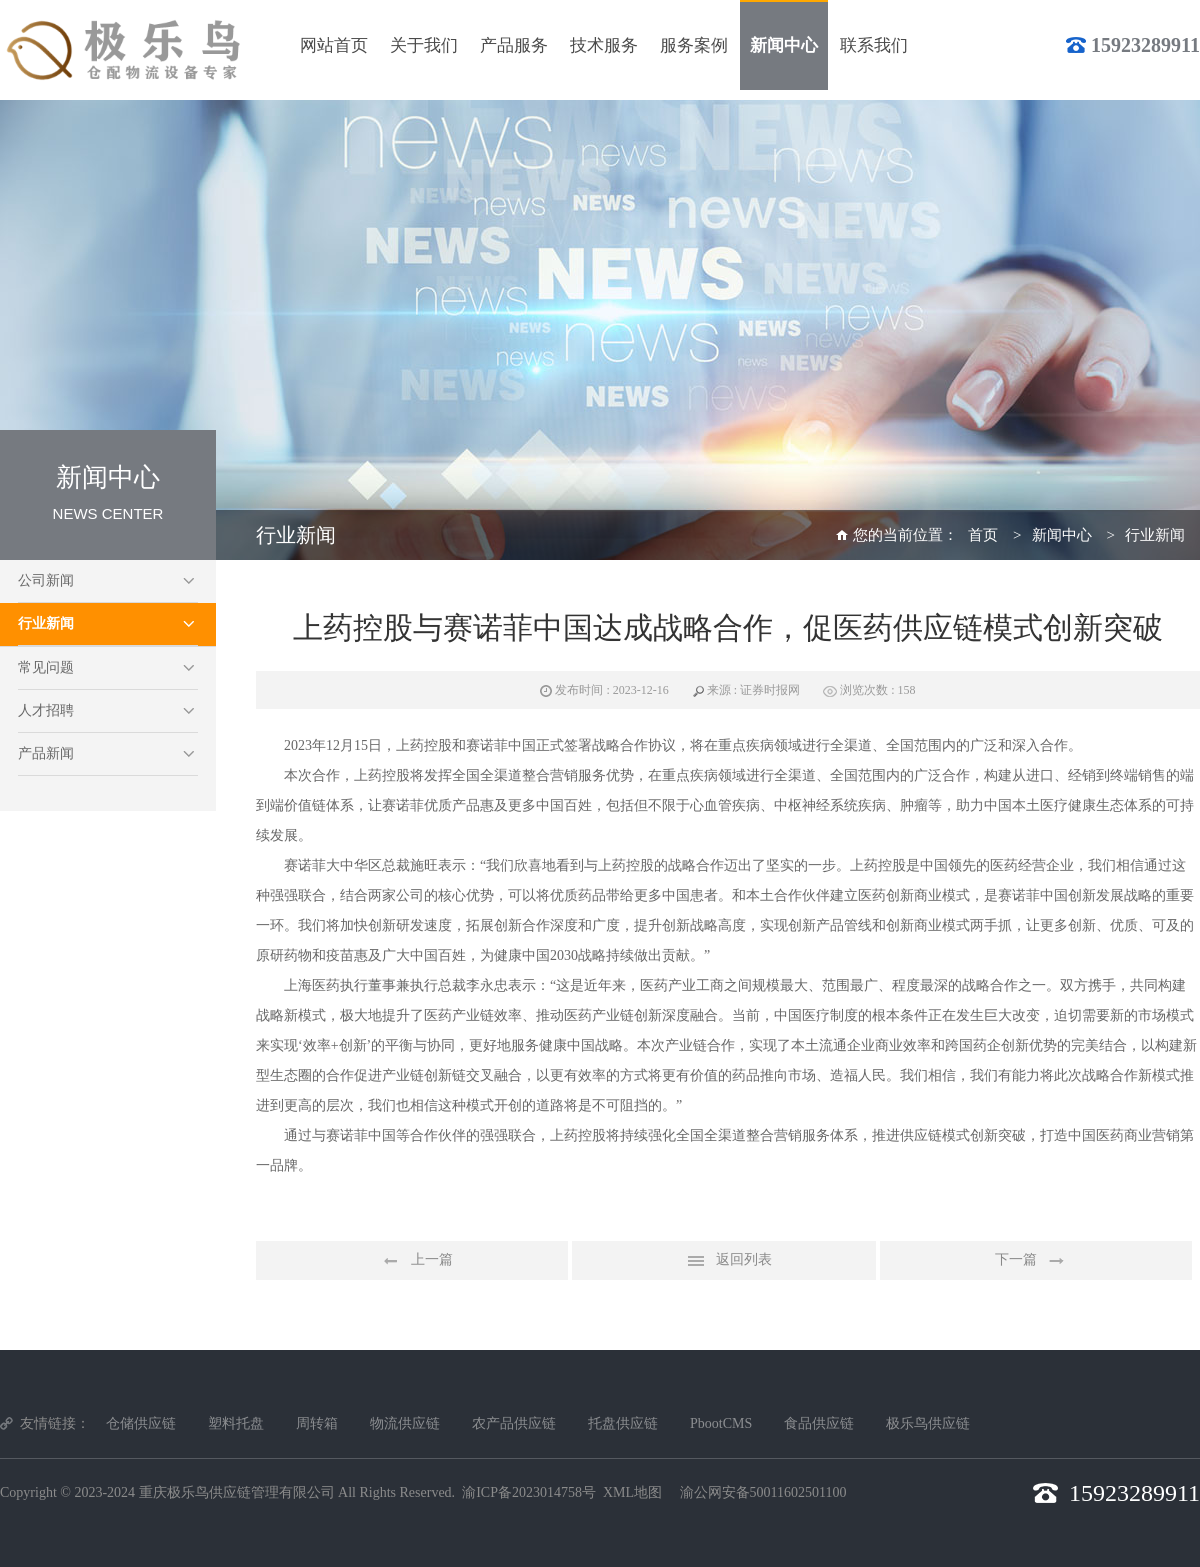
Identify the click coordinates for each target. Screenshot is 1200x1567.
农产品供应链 (514, 1423)
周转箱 (317, 1423)
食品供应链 (819, 1423)
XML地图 (632, 1492)
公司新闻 (46, 580)
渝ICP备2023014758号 (529, 1492)
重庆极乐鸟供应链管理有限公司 (237, 1492)
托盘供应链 (623, 1423)
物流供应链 (405, 1423)
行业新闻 (46, 623)
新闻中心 (1062, 535)
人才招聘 (46, 710)
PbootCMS (721, 1423)
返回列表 (724, 1261)
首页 (983, 535)
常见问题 (46, 667)
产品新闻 (46, 753)
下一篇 (1036, 1261)
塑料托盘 (236, 1423)
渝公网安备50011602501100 (763, 1492)
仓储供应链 (141, 1423)
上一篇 (412, 1261)
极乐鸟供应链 (928, 1423)
